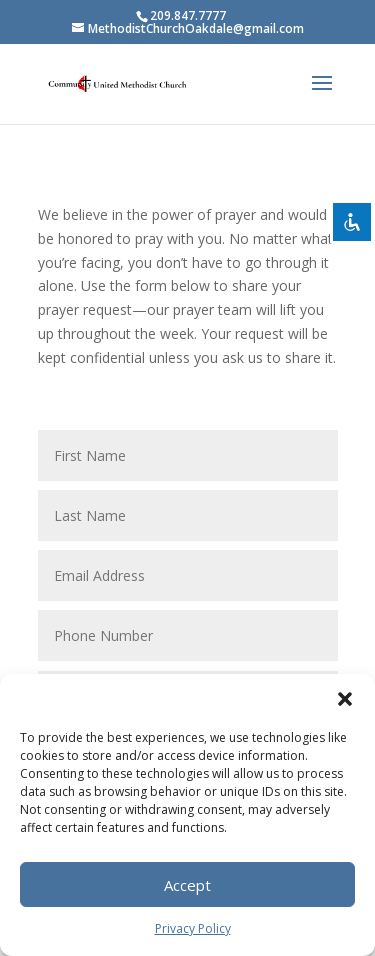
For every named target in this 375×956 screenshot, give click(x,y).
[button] (345, 699)
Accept (187, 885)
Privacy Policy (193, 928)
